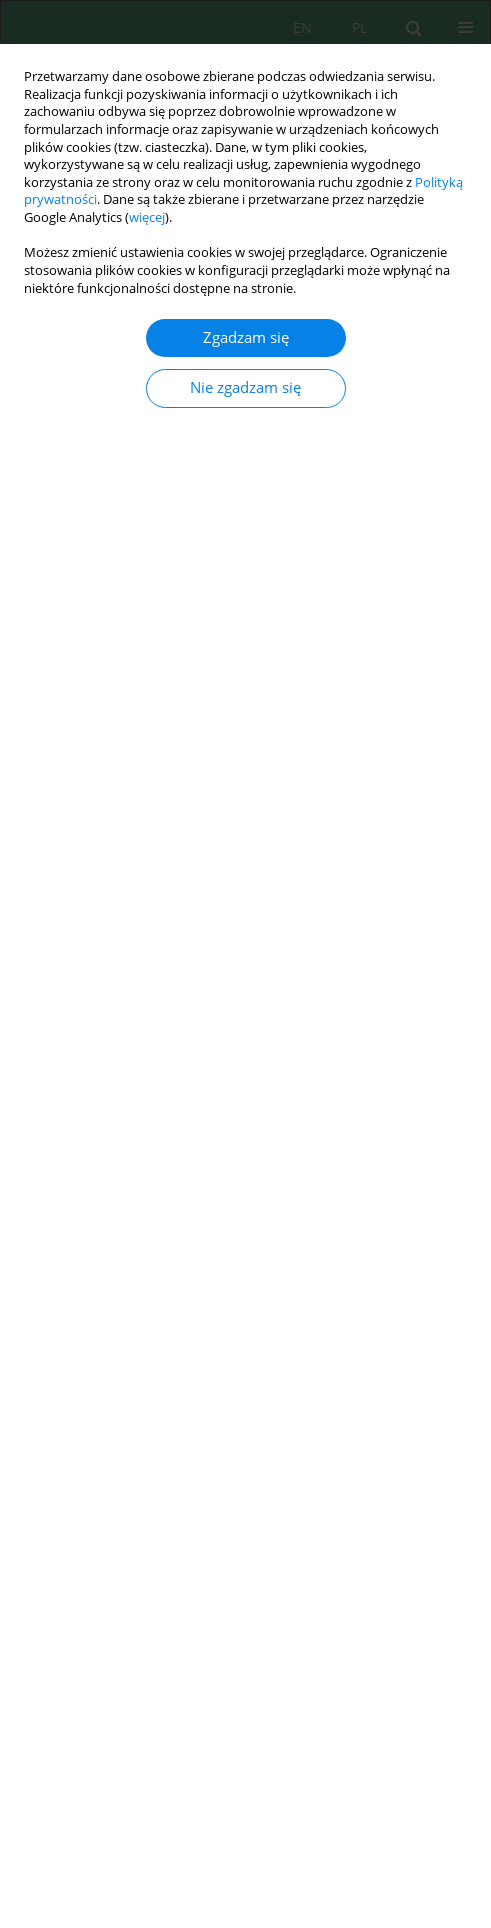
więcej (147, 217)
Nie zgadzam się (245, 387)
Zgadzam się (246, 337)
